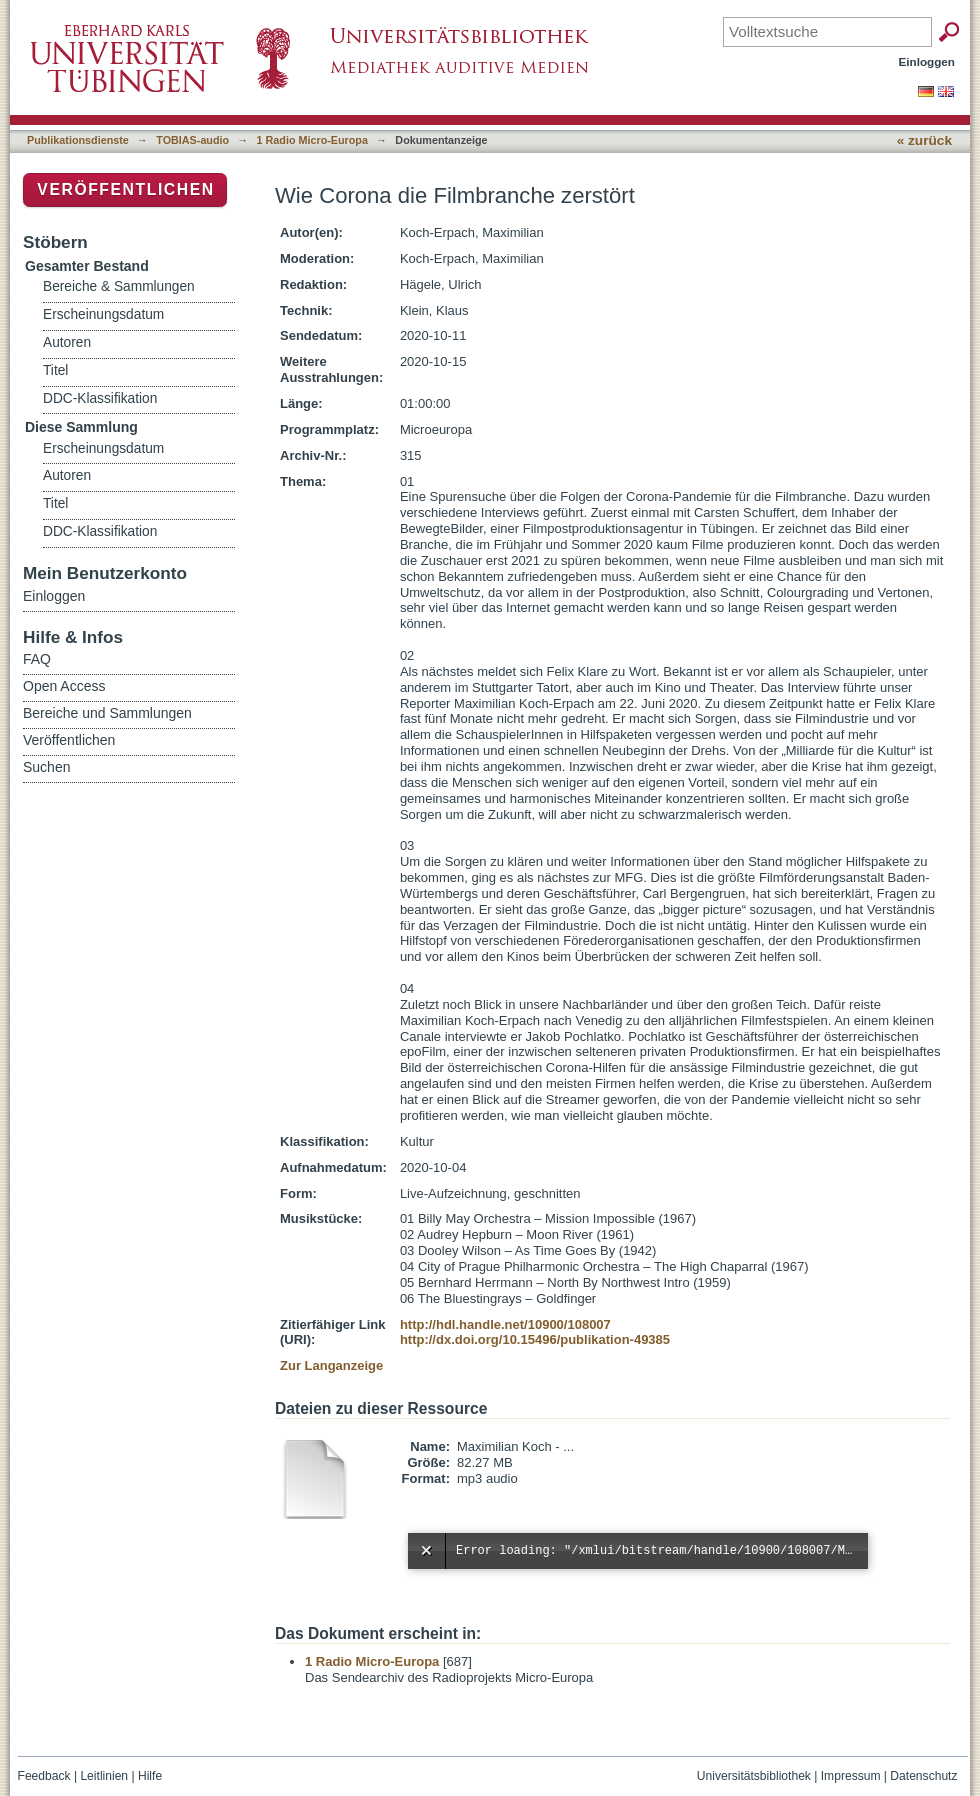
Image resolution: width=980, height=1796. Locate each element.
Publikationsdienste (78, 140)
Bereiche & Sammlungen (119, 286)
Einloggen (927, 61)
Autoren (67, 342)
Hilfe (150, 1776)
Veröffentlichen (125, 189)
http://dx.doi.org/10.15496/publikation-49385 (535, 1339)
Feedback (44, 1776)
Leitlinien (104, 1776)
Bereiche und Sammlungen (107, 713)
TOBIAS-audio (192, 140)
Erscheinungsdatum (103, 314)
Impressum (851, 1776)
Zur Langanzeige (331, 1365)
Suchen (46, 767)
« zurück (924, 140)
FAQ (37, 659)
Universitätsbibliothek (754, 1776)
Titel (55, 370)
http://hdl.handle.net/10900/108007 (505, 1324)
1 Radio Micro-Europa (312, 140)
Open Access (64, 686)
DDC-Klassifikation (100, 398)
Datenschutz (923, 1776)
